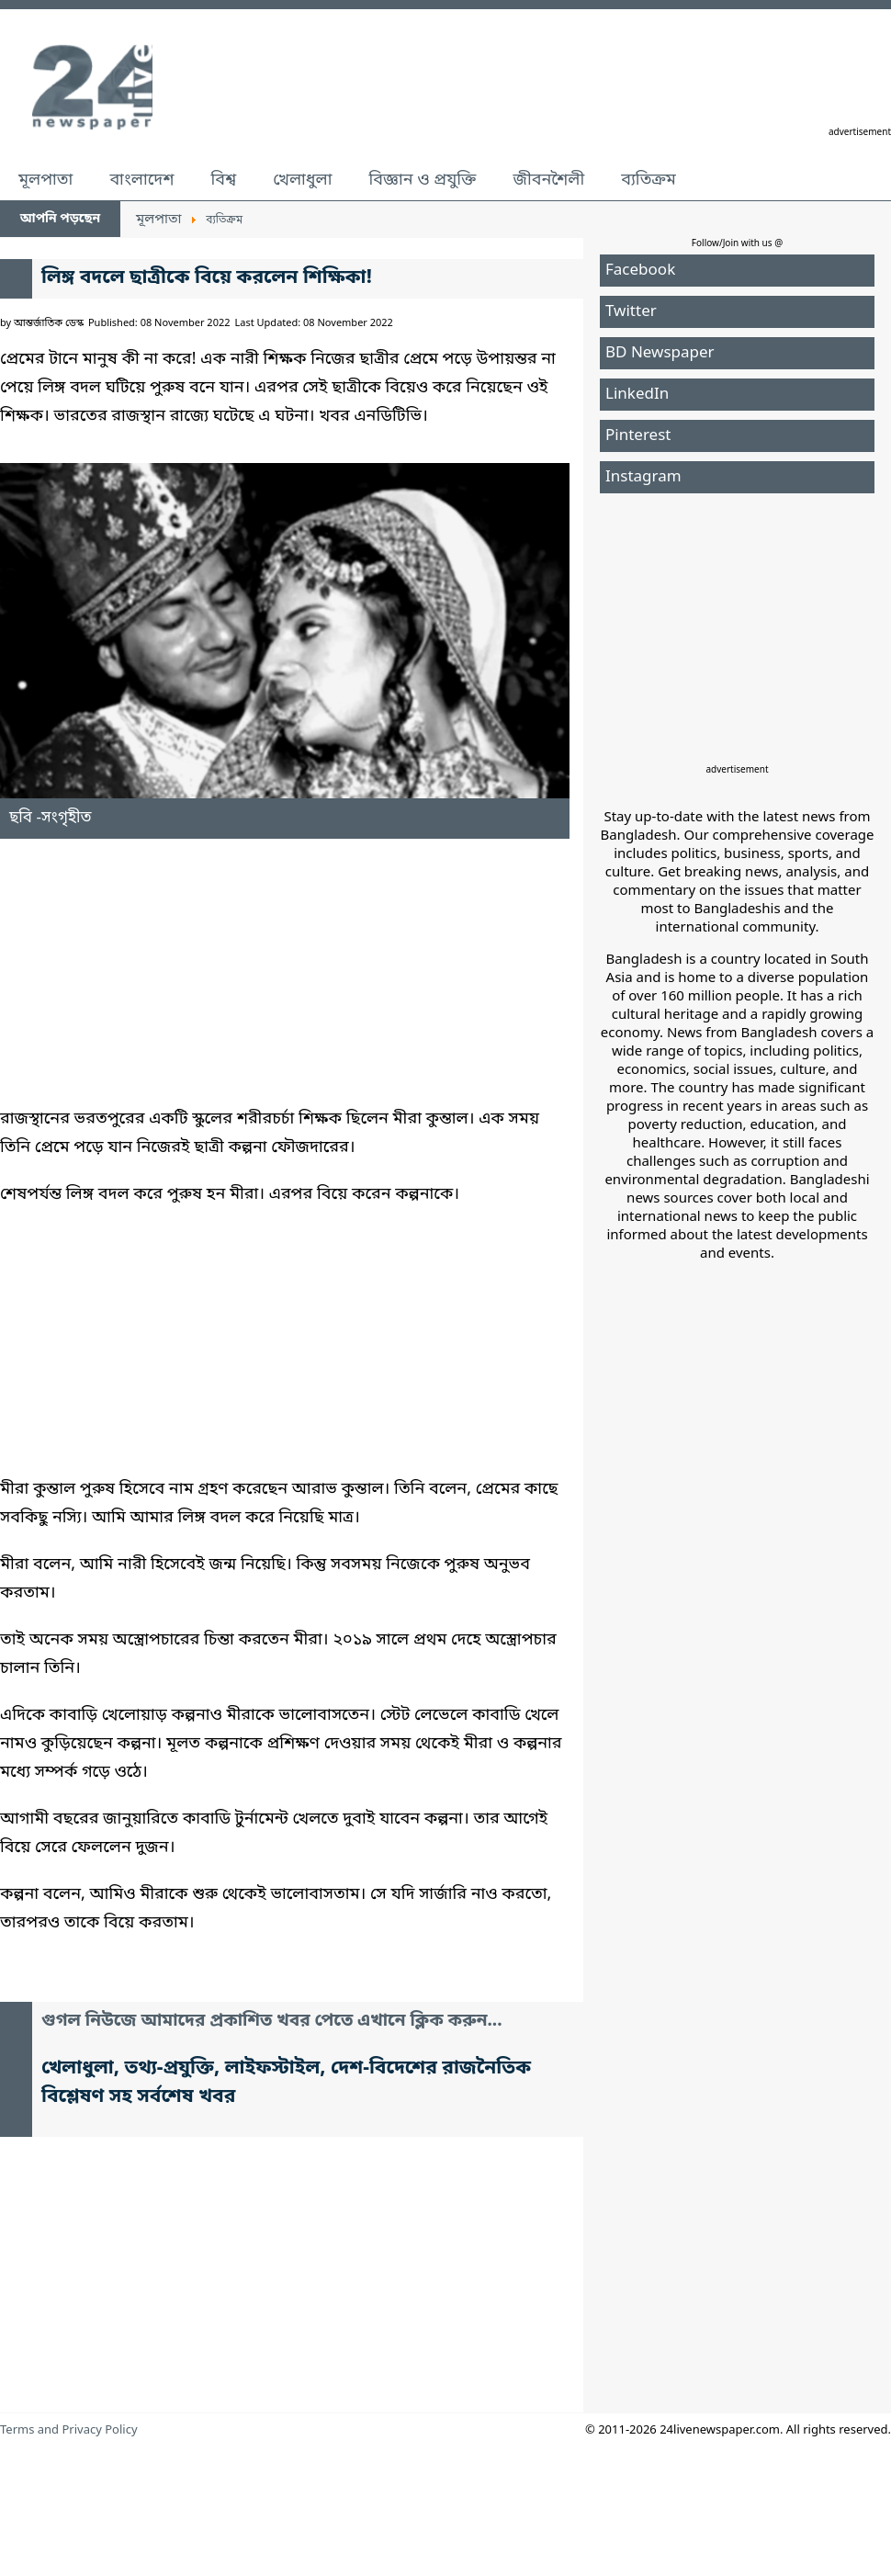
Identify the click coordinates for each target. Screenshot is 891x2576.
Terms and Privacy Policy (69, 2430)
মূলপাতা (45, 180)
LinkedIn (637, 394)
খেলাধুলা (302, 180)
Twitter (631, 311)
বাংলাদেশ (141, 180)
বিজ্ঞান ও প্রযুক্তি (423, 180)
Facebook (640, 270)
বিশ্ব (223, 180)
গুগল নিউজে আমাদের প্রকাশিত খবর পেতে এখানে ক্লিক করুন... (271, 2021)
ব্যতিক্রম (648, 180)
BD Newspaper (660, 353)
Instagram (643, 477)
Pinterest (638, 435)
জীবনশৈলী (548, 180)
